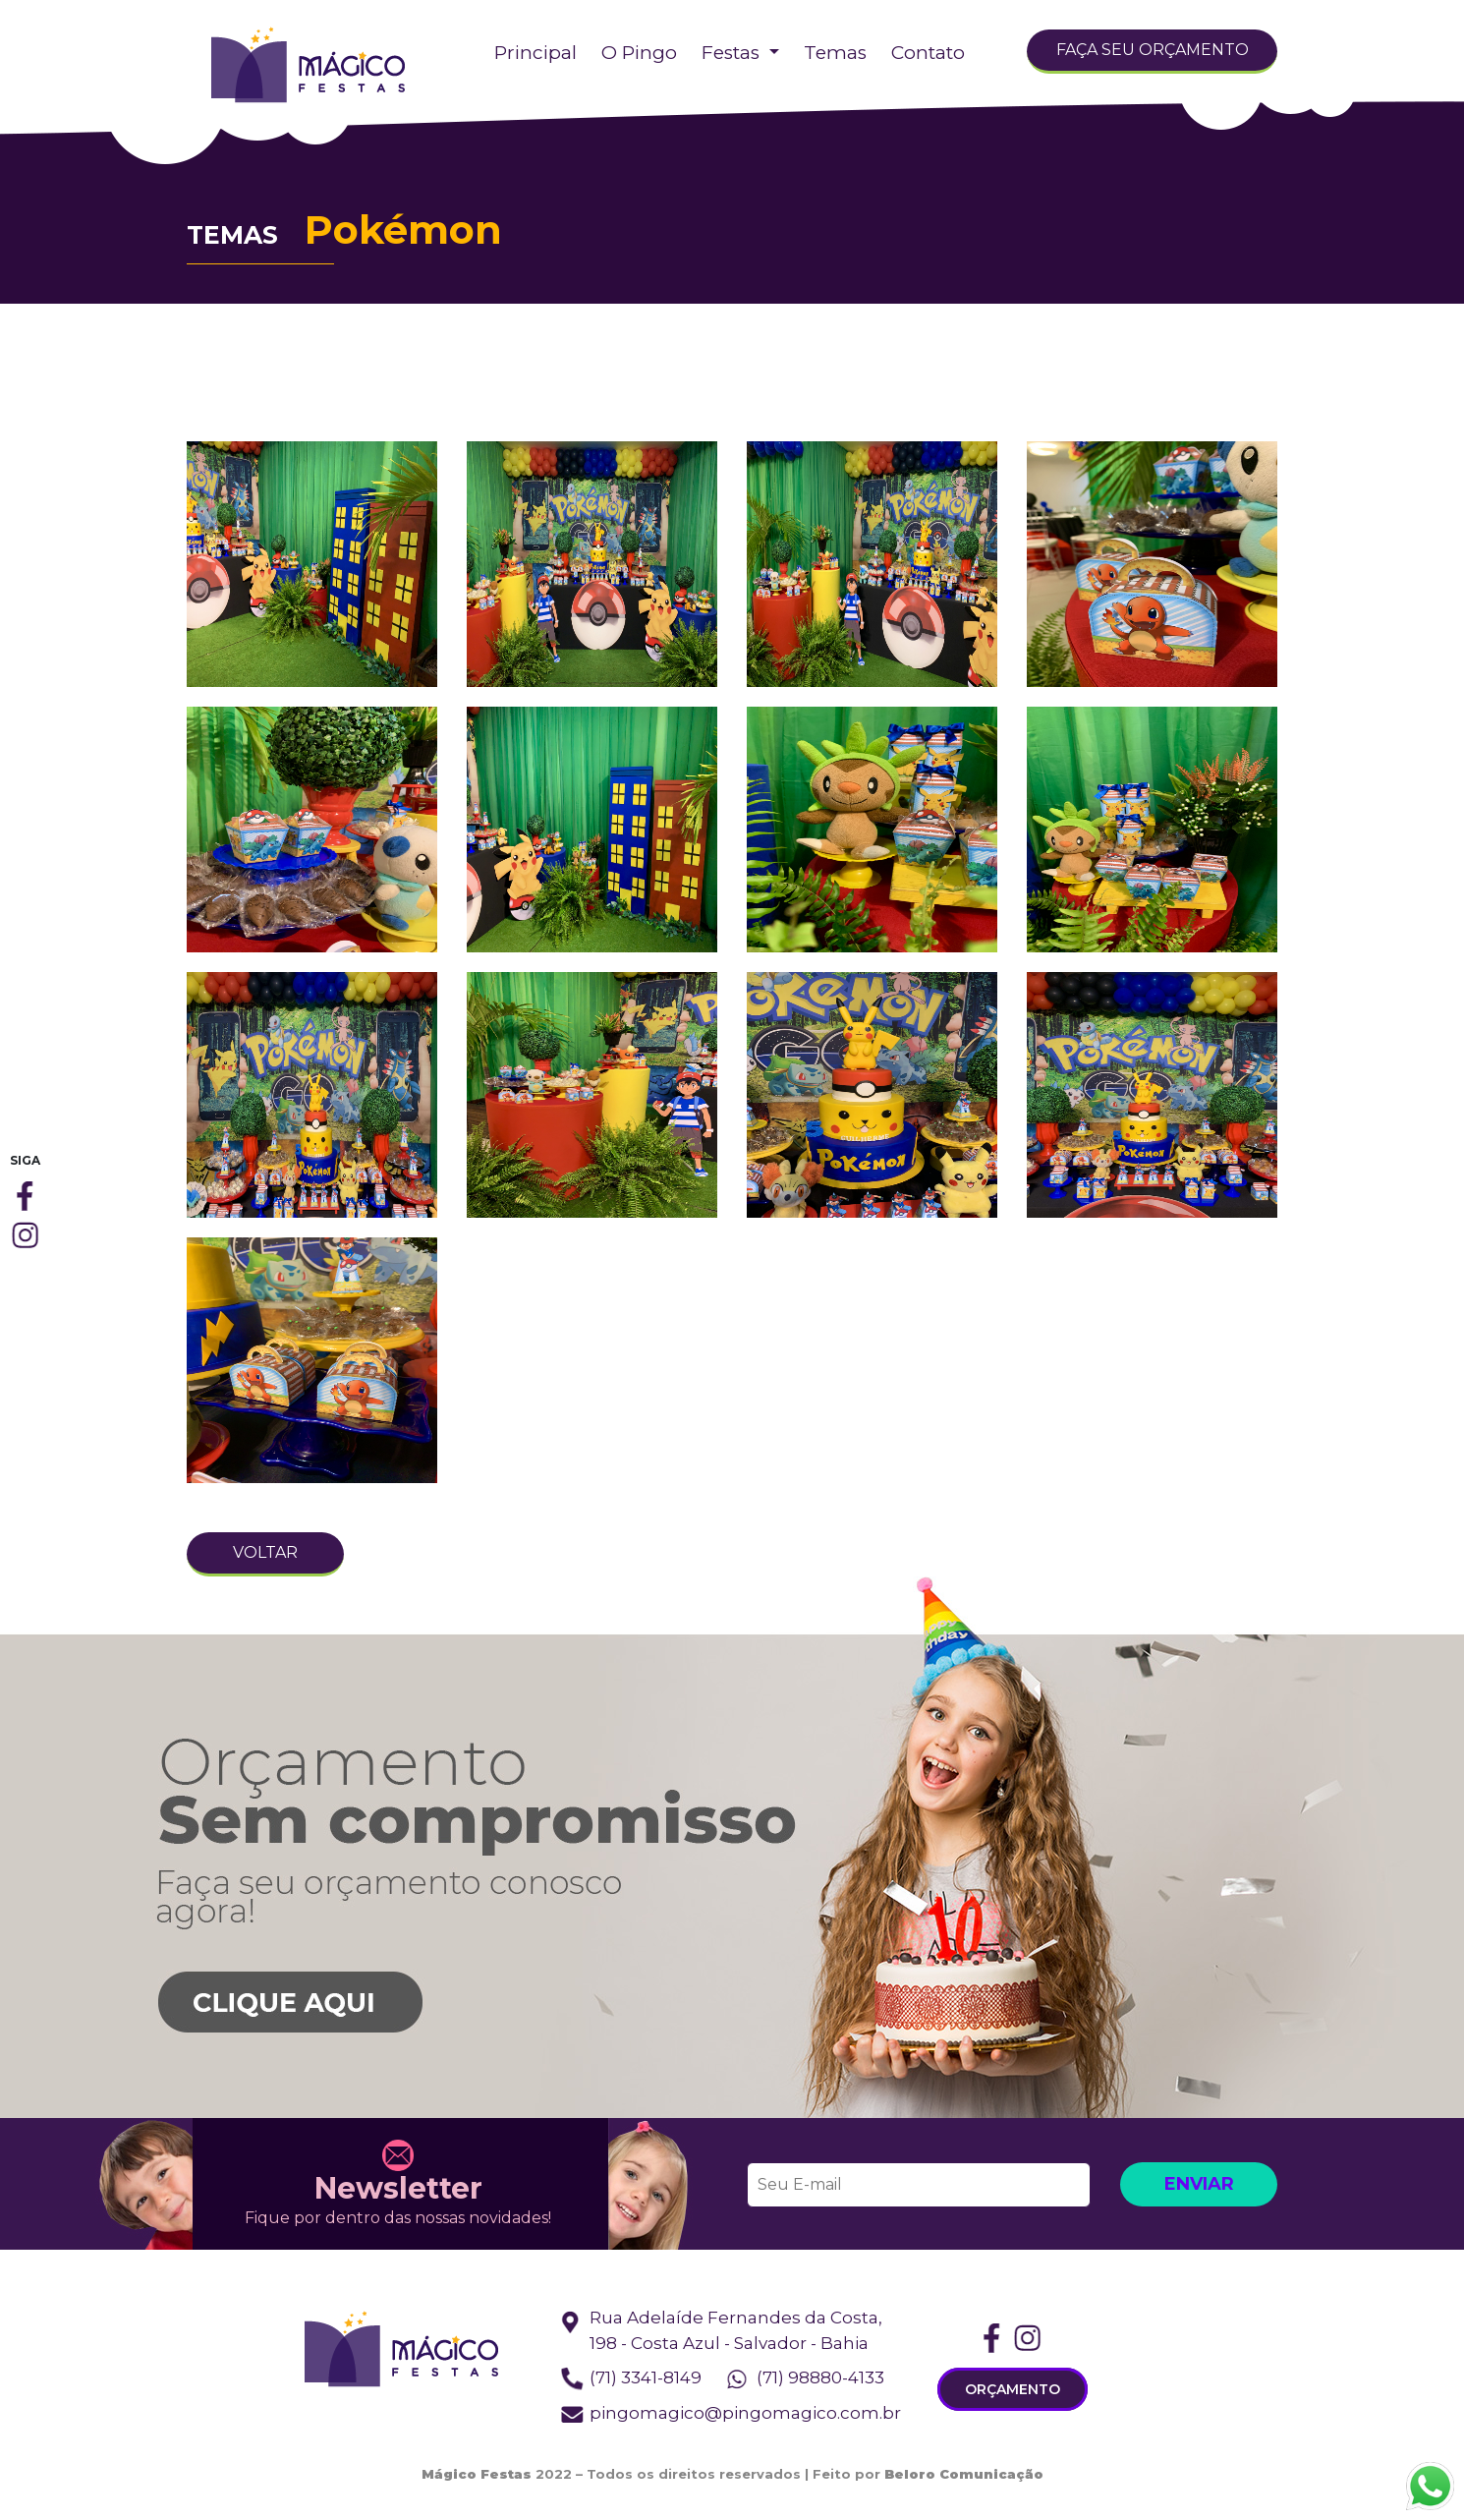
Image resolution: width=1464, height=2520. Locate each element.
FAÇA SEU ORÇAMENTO (1152, 49)
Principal (535, 52)
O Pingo (639, 52)
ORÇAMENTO (1012, 2389)
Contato (928, 52)
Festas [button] (733, 52)
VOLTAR (265, 1552)
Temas (835, 52)
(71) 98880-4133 (820, 2377)
